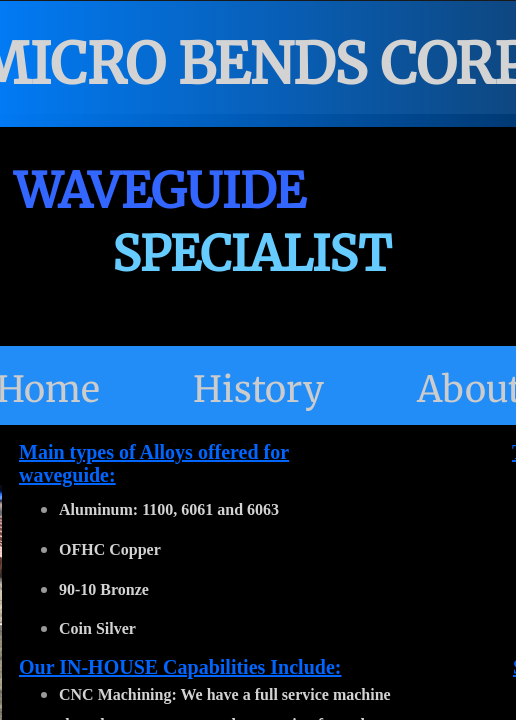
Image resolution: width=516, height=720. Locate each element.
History (258, 389)
